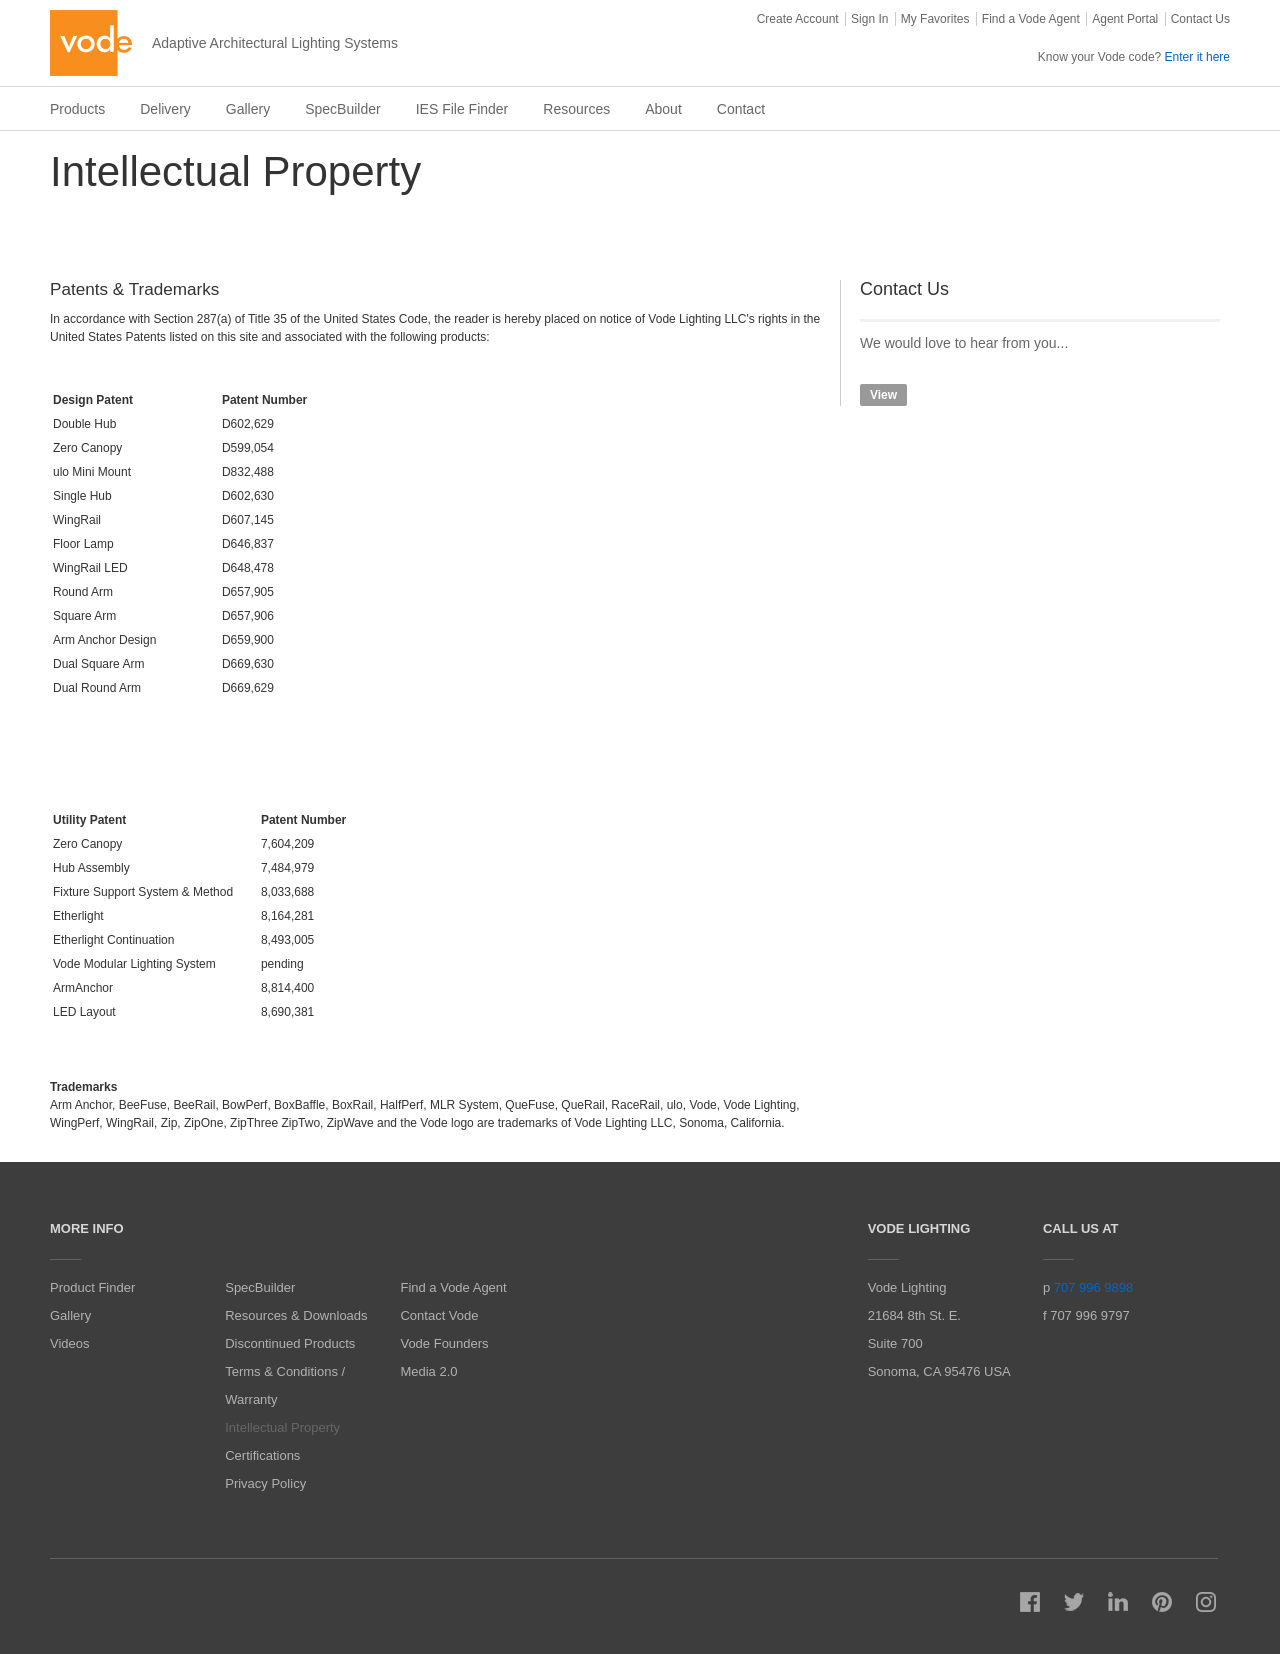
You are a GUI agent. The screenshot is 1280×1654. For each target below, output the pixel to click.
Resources (576, 109)
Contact (741, 109)
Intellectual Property (282, 1427)
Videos (70, 1343)
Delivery (165, 109)
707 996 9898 (1094, 1287)
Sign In (869, 19)
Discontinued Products (290, 1343)
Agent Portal (1125, 19)
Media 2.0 (428, 1371)
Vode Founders (444, 1343)
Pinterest (1162, 1602)
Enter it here (1197, 57)
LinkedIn (1118, 1602)
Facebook (1030, 1602)
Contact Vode (439, 1315)
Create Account (798, 19)
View (883, 395)
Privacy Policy (265, 1483)
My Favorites (935, 19)
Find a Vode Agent (1031, 19)
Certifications (262, 1455)
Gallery (248, 109)
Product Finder (92, 1287)
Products (77, 109)
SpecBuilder (343, 109)
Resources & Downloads (296, 1315)
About (663, 109)
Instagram (1206, 1602)
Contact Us (1200, 19)
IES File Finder (462, 109)
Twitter (1074, 1602)
